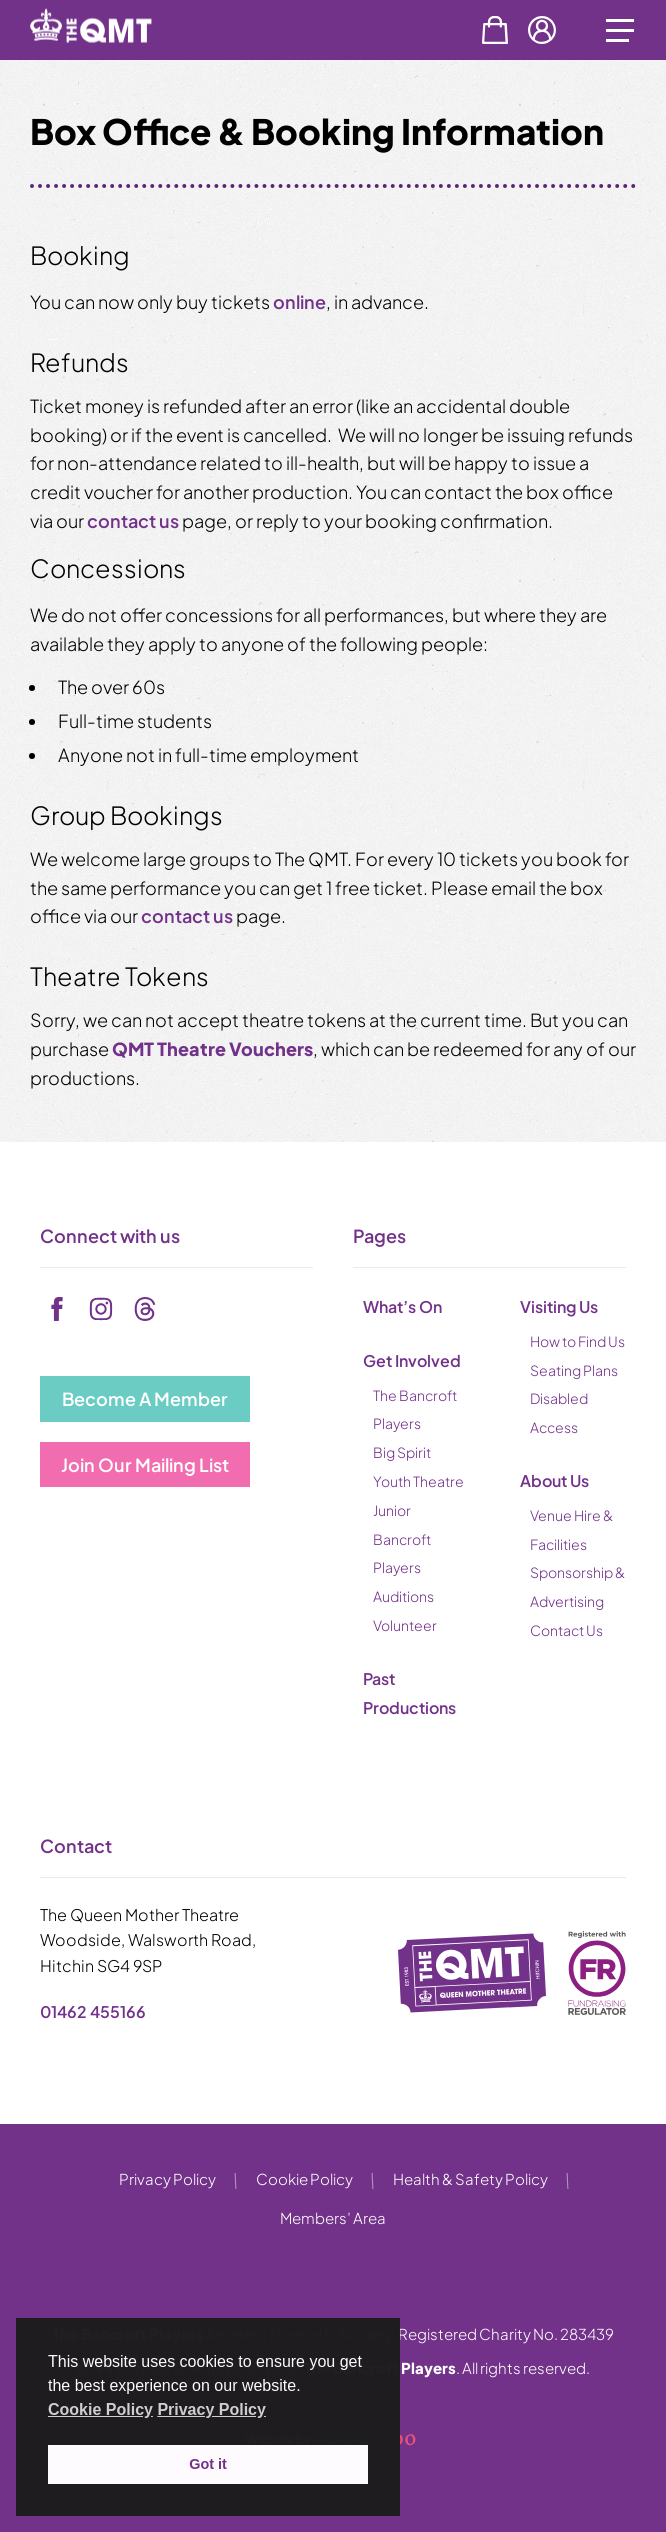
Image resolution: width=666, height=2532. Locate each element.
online (299, 301)
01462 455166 (93, 2011)
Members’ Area (333, 2217)
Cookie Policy (304, 2178)
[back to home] (113, 58)
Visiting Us (559, 1306)
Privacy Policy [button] (211, 2409)
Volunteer (405, 1625)
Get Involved (412, 1360)
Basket (495, 30)
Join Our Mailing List (145, 1464)
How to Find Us (577, 1341)
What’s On (402, 1306)
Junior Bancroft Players (402, 1539)
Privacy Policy (167, 2178)
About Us (554, 1480)
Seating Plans (574, 1370)
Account (542, 30)
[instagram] (101, 1309)
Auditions (403, 1596)
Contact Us (566, 1630)
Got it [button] (208, 2464)
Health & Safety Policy (470, 2178)
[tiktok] (145, 1309)
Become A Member (145, 1398)
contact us (133, 520)
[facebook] (57, 1309)
